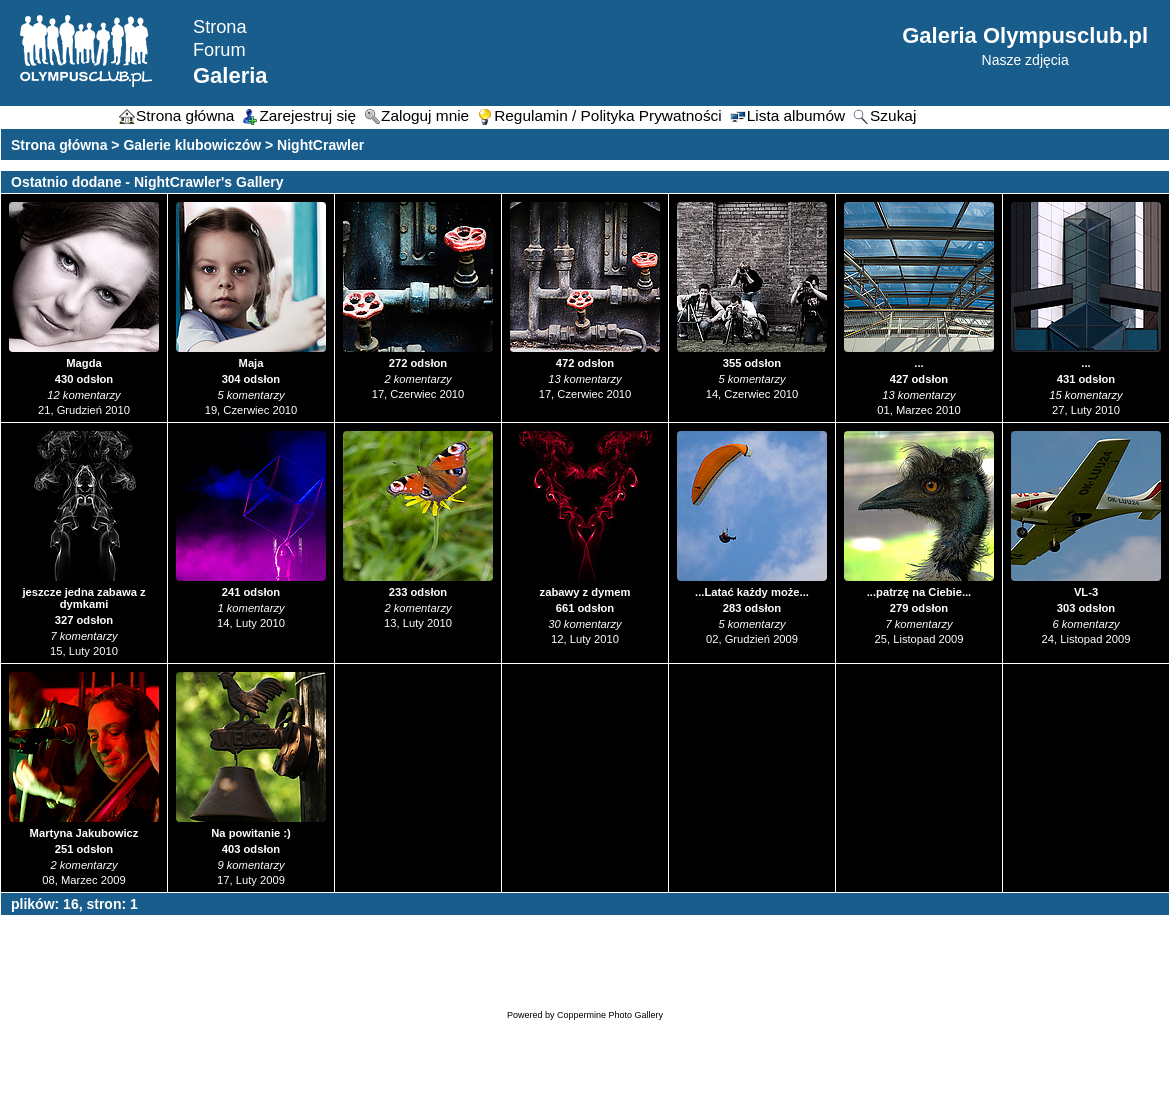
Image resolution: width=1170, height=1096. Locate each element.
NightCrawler (320, 145)
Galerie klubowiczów (192, 145)
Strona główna (59, 145)
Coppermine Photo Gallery (610, 1015)
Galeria (230, 75)
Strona (220, 27)
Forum (219, 50)
